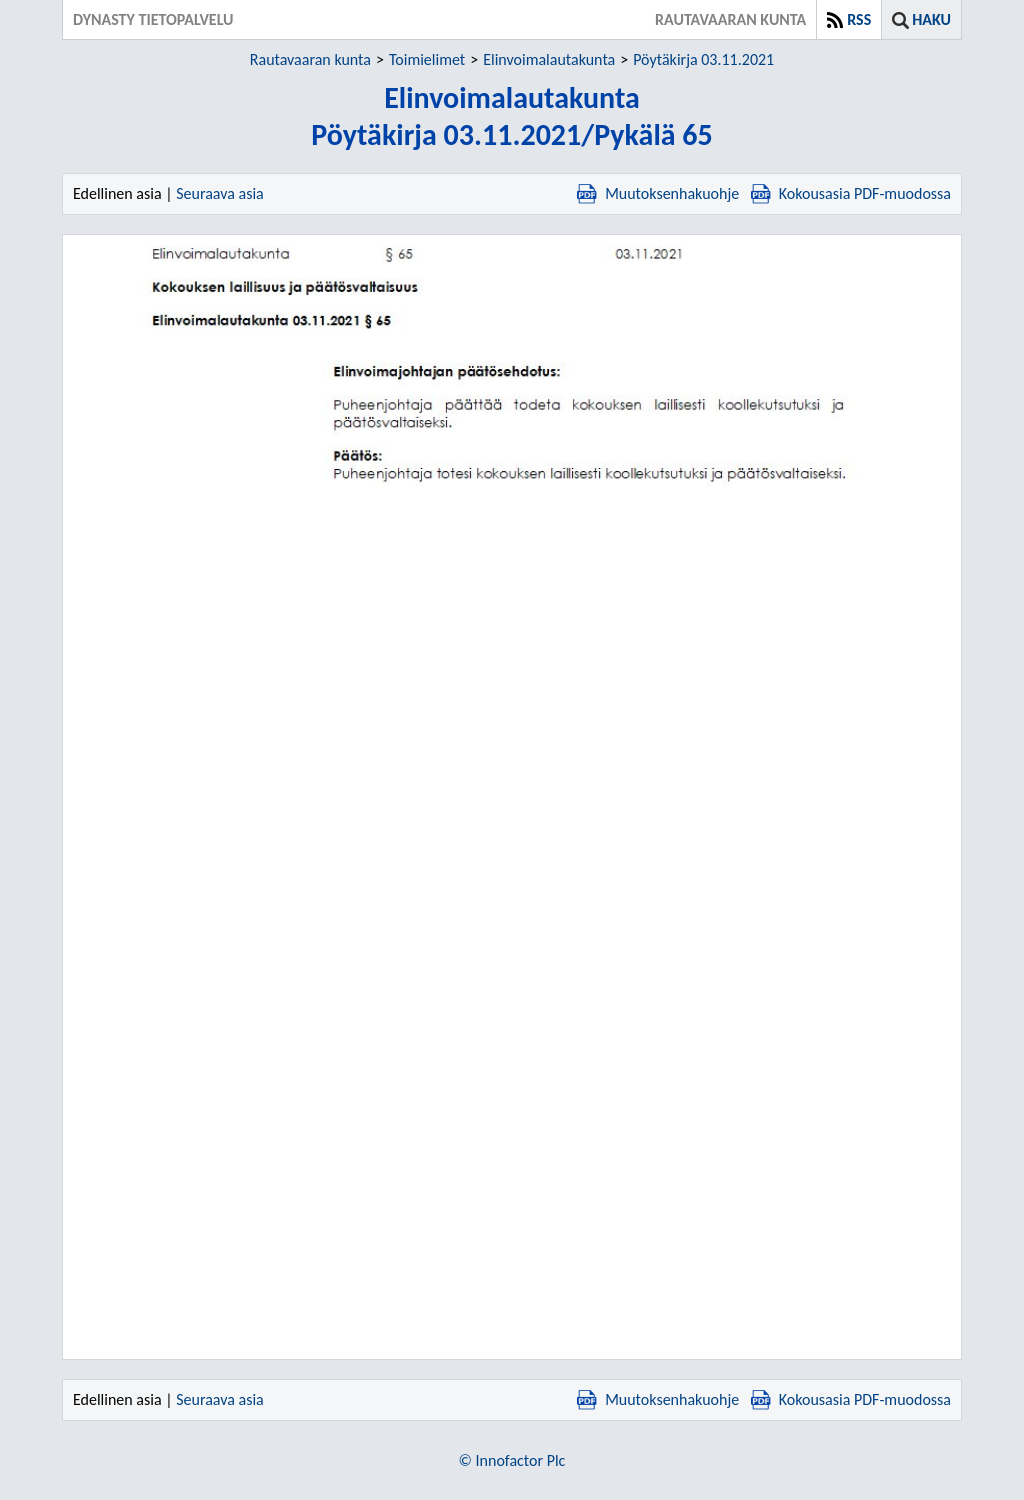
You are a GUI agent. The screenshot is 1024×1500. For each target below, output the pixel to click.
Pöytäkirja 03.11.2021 (703, 59)
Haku (931, 19)
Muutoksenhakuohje (658, 193)
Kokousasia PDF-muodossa (851, 193)
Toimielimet (427, 59)
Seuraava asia (220, 193)
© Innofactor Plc (512, 1460)
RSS (859, 19)
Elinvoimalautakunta (549, 59)
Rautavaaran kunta (310, 59)
